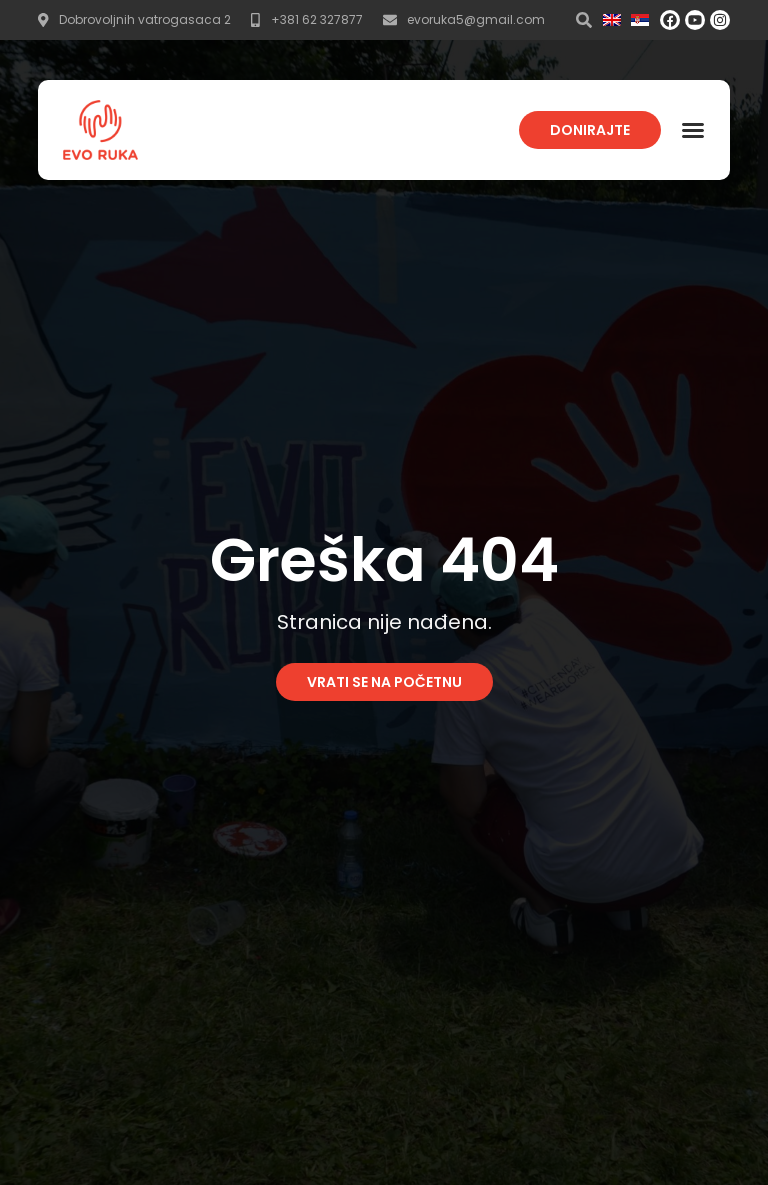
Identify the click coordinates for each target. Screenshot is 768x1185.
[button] (693, 130)
